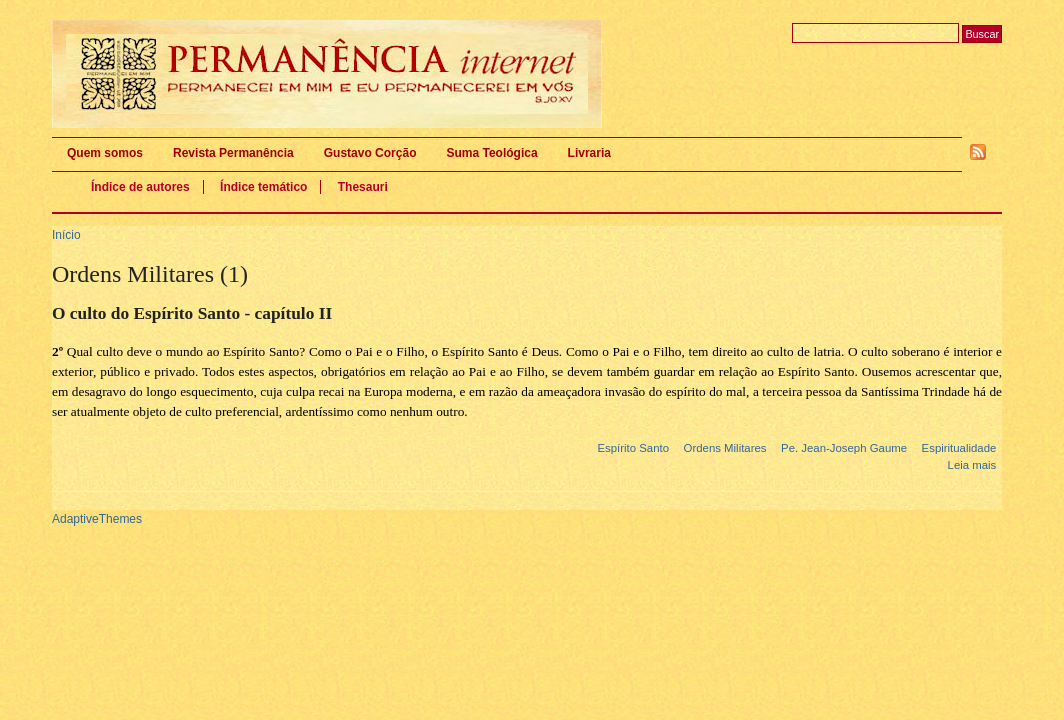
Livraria (589, 153)
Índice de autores (140, 187)
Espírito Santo (633, 448)
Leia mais (972, 465)
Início (66, 235)
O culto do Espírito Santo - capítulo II (192, 313)
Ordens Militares (725, 448)
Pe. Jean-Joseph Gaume (844, 448)
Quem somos (105, 153)
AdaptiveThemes (97, 519)
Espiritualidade (959, 448)
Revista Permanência (233, 153)
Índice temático (263, 187)
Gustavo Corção (370, 153)
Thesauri (363, 187)
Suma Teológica (491, 153)
